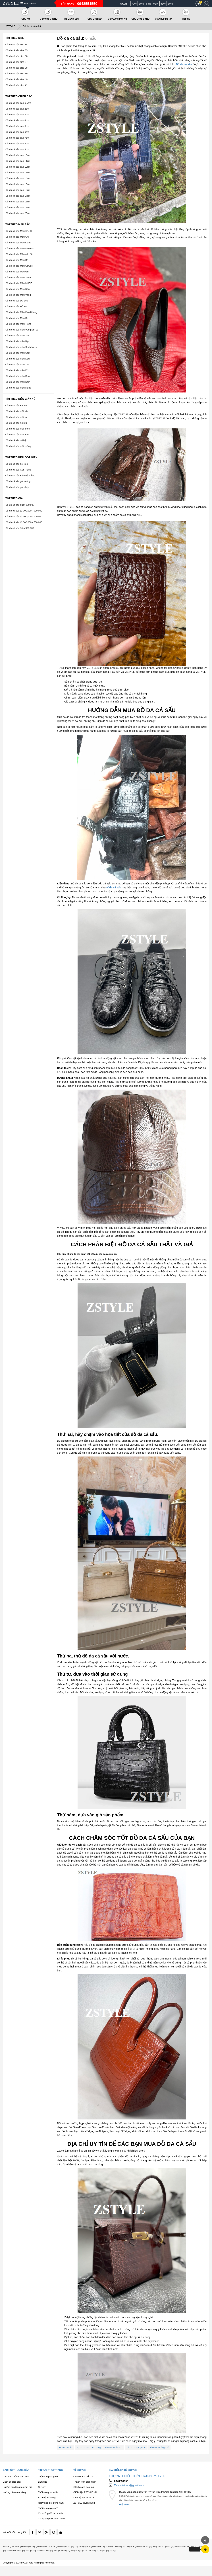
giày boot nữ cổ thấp (12, 2551)
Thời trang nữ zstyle (96, 2551)
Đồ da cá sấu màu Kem (17, 382)
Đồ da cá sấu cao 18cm (17, 201)
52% (155, 3)
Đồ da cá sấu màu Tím (17, 364)
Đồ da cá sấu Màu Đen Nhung (21, 312)
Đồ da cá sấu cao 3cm (17, 114)
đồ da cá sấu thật (113, 2447)
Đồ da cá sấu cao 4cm (17, 120)
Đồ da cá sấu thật (32, 26)
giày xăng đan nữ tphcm (159, 2546)
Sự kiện (42, 2487)
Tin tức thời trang (50, 2470)
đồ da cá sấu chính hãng (89, 2447)
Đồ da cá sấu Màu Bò (16, 260)
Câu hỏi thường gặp (16, 2470)
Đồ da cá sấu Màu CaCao (19, 265)
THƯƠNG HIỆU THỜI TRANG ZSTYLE (137, 2476)
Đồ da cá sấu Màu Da (16, 318)
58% (148, 3)
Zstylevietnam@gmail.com (129, 2485)
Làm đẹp (42, 2481)
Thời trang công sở (48, 2476)
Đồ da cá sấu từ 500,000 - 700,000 (23, 516)
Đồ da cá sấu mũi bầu (16, 411)
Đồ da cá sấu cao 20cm (17, 213)
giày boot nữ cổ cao (199, 2546)
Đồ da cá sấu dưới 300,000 (19, 505)
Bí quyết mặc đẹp (47, 2497)
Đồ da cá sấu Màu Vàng (18, 294)
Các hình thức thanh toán (16, 2476)
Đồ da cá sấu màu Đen (17, 376)
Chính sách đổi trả (83, 2476)
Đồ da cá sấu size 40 (16, 79)
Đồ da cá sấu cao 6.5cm (18, 103)
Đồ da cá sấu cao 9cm (17, 149)
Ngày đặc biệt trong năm (51, 2502)
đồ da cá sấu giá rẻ (136, 2447)
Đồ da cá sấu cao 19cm (17, 207)
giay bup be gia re (126, 2546)
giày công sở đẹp (27, 2546)
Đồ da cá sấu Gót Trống (18, 469)
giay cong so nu (63, 2546)
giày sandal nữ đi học (180, 2546)
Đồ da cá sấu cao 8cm (17, 143)
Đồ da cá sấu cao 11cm (17, 161)
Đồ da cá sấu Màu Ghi (17, 271)
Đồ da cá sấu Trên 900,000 (19, 528)
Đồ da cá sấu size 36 (16, 56)
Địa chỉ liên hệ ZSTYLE (123, 2470)
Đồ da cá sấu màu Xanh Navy (21, 347)
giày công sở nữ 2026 (45, 2546)
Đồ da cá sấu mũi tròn (17, 434)
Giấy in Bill (124, 2504)
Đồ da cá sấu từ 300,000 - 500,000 (23, 522)
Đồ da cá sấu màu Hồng (18, 387)
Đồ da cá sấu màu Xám (17, 335)
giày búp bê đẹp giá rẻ (80, 2546)
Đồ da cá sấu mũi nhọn (17, 428)
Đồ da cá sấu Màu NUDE (18, 283)
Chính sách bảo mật (83, 2487)
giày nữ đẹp (111, 2551)
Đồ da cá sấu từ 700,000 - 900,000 (23, 510)
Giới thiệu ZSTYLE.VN (85, 2492)
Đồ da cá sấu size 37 (16, 62)
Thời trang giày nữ (47, 2508)
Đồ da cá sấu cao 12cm (17, 166)
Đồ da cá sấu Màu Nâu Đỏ (19, 248)
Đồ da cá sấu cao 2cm (17, 108)
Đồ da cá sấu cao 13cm (17, 172)
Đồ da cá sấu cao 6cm (17, 132)
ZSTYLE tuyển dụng (84, 2502)
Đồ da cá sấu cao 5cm (17, 126)
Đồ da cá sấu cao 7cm (17, 137)
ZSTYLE (10, 26)
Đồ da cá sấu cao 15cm (17, 184)
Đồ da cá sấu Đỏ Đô (16, 306)
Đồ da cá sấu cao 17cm (17, 195)
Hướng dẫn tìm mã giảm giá (17, 2487)
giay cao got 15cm (57, 2551)
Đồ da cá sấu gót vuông (17, 481)
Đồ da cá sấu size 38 (16, 67)
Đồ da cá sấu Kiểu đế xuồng (20, 475)
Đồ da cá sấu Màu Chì (17, 236)
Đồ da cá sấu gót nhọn (17, 487)
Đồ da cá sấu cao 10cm (17, 155)
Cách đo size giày (12, 2481)
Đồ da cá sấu (65, 2447)
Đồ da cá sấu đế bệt (15, 440)
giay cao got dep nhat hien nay (35, 2551)
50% (170, 3)
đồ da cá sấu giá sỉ (159, 2447)
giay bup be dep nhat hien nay (104, 2546)
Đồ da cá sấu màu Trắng (18, 323)
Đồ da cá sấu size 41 (16, 85)
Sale (123, 3)
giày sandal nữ (141, 2546)
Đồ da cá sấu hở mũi (16, 423)
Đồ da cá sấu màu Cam (17, 353)
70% (134, 3)
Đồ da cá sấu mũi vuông (18, 446)
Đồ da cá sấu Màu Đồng (18, 242)
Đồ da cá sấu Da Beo (16, 300)
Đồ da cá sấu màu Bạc (17, 341)
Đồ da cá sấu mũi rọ (16, 417)
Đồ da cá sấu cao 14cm (17, 178)
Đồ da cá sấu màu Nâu (17, 358)
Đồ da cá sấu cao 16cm (17, 190)
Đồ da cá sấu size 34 (16, 44)
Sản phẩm (28, 3)
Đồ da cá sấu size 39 (16, 73)
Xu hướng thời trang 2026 (51, 2518)
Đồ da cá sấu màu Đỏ (16, 370)
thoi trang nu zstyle (11, 2546)
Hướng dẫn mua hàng (14, 2492)
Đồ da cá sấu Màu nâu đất (19, 254)
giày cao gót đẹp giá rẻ (76, 2551)
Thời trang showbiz (48, 2492)
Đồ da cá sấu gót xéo (16, 464)
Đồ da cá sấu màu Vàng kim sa (21, 329)
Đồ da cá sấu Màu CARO (18, 231)
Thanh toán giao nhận (84, 2481)
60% (141, 3)
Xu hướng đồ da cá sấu (50, 2513)
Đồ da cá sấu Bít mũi (16, 405)
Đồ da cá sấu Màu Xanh (18, 277)
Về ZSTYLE (79, 2470)
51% (163, 3)
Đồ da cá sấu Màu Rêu (17, 289)
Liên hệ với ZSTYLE (83, 2497)
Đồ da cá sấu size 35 (16, 50)
